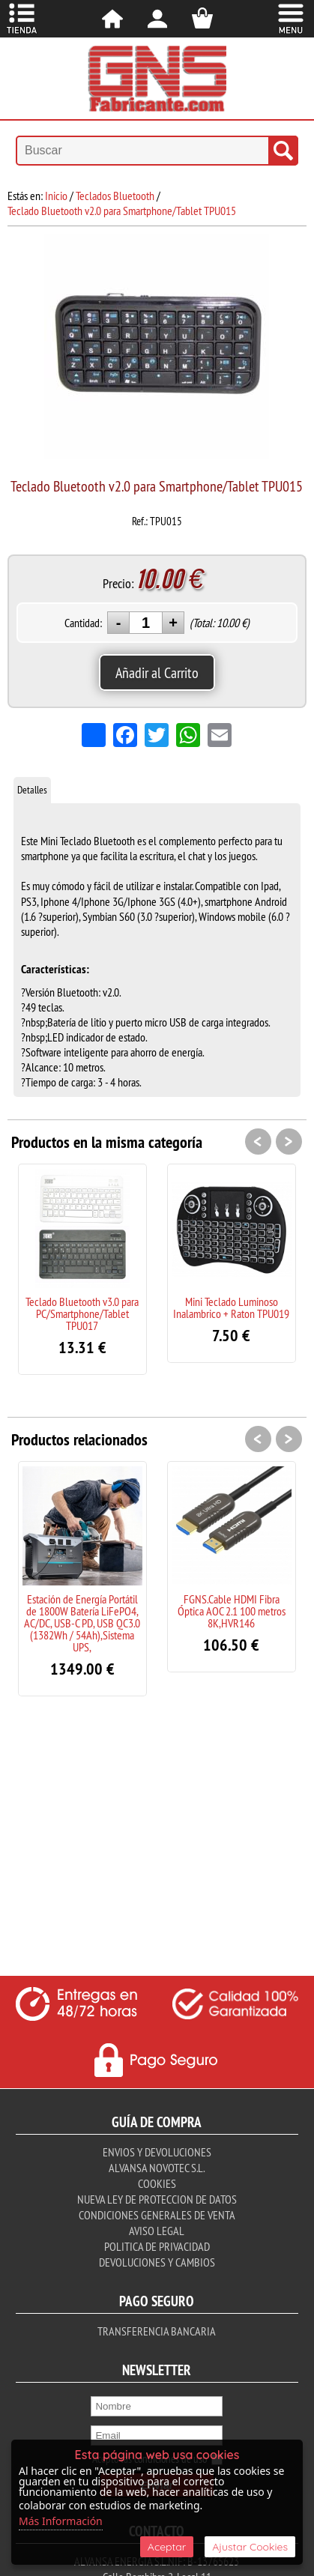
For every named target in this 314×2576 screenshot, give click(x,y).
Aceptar (167, 2547)
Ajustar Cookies (250, 2547)
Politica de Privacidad (157, 2246)
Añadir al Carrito (157, 672)
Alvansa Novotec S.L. (157, 2167)
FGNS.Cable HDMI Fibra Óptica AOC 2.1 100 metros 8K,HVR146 (232, 1610)
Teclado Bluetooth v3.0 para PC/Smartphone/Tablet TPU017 (82, 1313)
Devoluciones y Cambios (157, 2262)
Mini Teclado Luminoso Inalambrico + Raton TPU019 (231, 1307)
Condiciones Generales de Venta (157, 2214)
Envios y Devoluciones (157, 2151)
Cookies (157, 2183)
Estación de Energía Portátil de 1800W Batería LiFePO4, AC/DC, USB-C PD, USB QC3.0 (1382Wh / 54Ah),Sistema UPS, (82, 1622)
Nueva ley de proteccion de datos (157, 2199)
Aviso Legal (156, 2230)
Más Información (61, 2521)
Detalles (32, 789)
